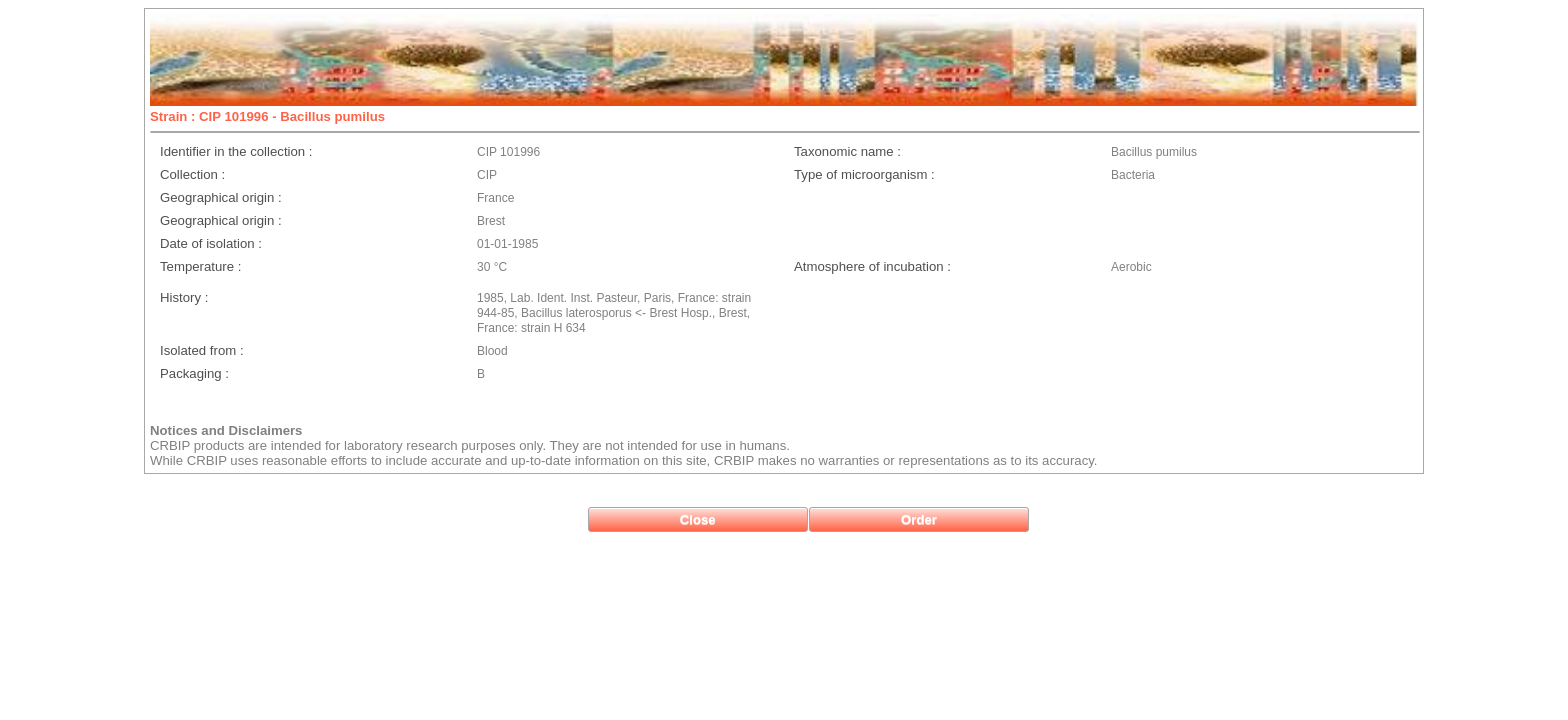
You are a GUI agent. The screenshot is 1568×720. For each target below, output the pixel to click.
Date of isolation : (211, 243)
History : (184, 297)
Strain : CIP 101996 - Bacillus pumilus (267, 116)
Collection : (192, 174)
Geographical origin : (221, 197)
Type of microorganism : (864, 174)
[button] (698, 519)
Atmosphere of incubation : (872, 266)
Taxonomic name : (847, 151)
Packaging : (194, 373)
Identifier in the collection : (236, 151)
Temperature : (200, 266)
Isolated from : (202, 350)
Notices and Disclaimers (226, 430)
